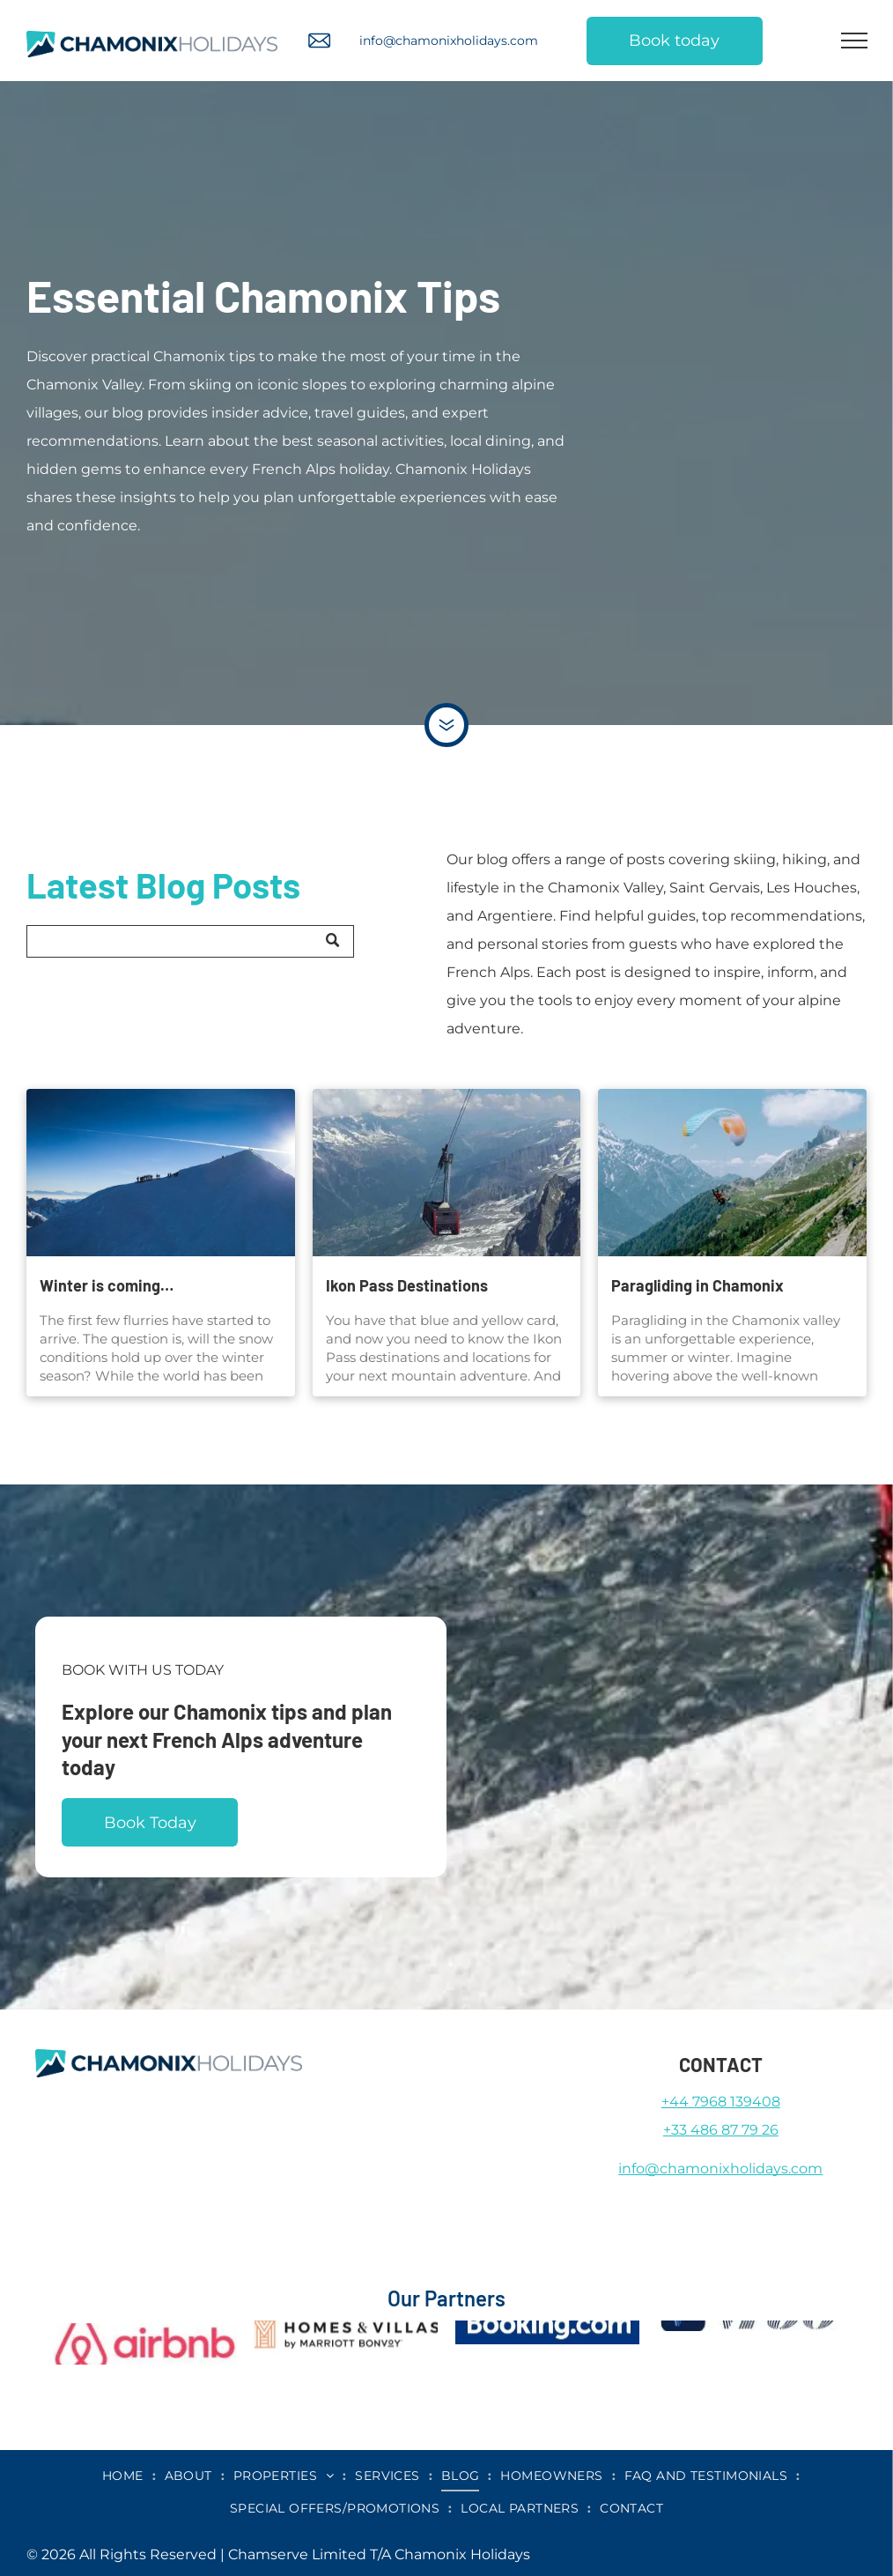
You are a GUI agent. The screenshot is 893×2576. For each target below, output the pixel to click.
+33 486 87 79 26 (721, 2129)
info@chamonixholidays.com (448, 40)
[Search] (190, 941)
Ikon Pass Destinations (407, 1285)
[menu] (854, 40)
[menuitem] (124, 2475)
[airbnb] (145, 2326)
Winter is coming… (106, 1285)
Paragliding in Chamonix (697, 1285)
